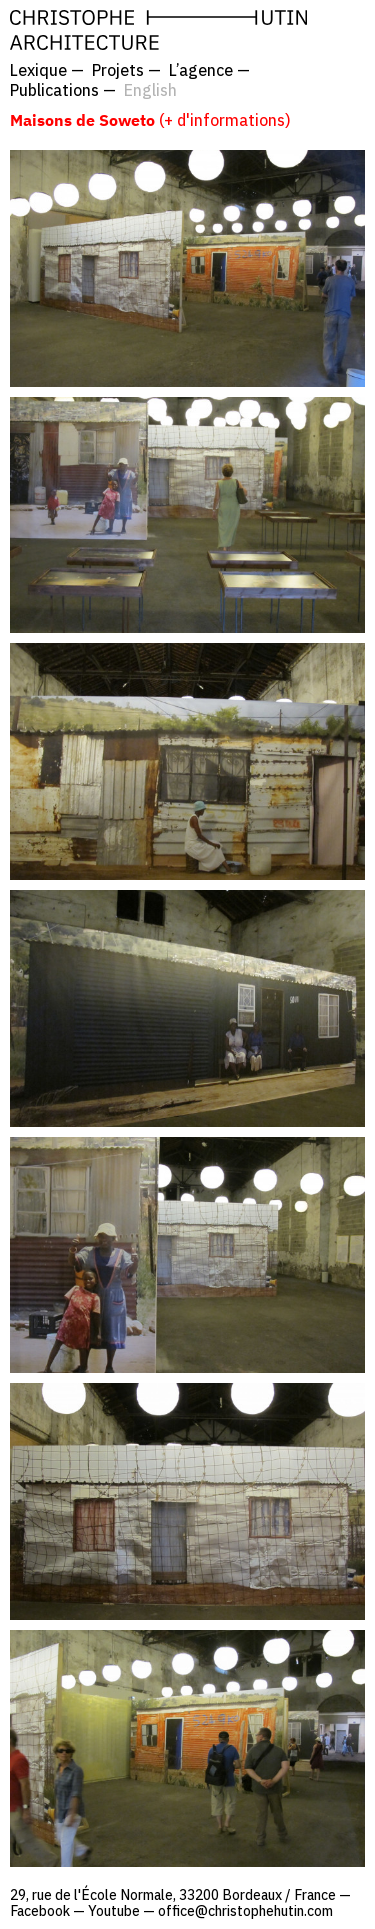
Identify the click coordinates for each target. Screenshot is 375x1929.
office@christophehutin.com (245, 1911)
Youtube (114, 1911)
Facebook (40, 1911)
